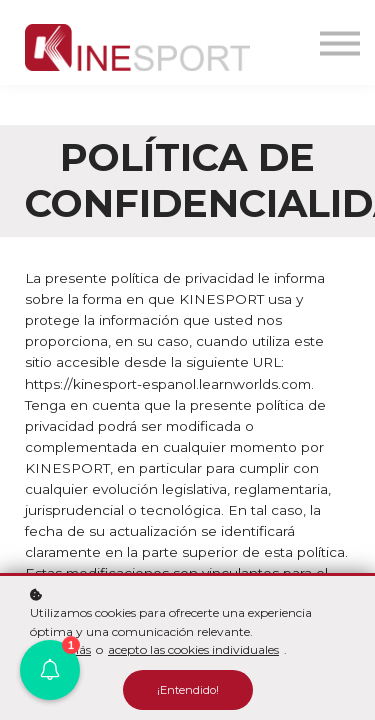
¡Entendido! (188, 690)
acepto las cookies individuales (193, 649)
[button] (50, 670)
